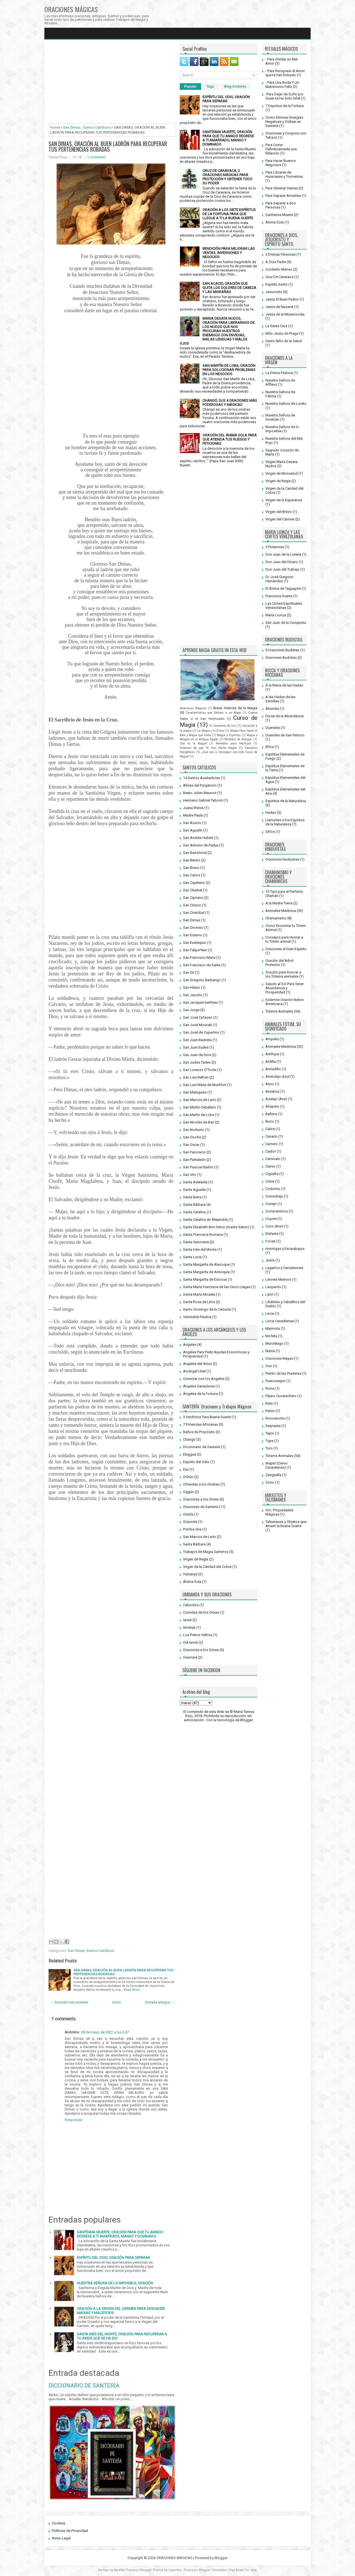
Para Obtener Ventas (281, 188)
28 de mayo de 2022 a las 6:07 (105, 2032)
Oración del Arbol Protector (279, 962)
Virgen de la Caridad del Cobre (207, 1567)
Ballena (271, 1114)
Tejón (269, 1433)
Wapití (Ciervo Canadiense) (276, 1465)
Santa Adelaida (195, 1182)
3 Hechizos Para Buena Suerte (207, 1417)
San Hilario (191, 987)
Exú (186, 1469)
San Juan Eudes (196, 1047)
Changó (189, 1439)
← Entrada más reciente (69, 2002)
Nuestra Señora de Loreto (285, 403)
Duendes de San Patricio (285, 735)
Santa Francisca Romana (203, 1234)
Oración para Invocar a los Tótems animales (283, 974)
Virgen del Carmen (280, 519)
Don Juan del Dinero (281, 562)
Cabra (270, 1129)
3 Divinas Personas (280, 254)
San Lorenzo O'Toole (199, 1070)
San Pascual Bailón (198, 1167)
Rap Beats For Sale (243, 2570)
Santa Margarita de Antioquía (206, 1272)
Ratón (270, 1411)
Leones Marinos (278, 1279)
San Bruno (191, 868)
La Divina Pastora (279, 373)
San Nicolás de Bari (198, 1122)
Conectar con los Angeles (203, 1379)
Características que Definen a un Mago (213, 712)
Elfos (269, 747)
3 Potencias (274, 547)
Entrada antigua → (159, 2002)
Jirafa (270, 1260)
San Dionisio (193, 927)
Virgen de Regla (195, 1559)
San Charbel (192, 890)
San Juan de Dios (197, 1055)
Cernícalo (272, 1159)
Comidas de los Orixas (201, 1612)
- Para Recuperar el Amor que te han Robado (285, 73)
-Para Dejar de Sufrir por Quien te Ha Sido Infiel (284, 96)
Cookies (58, 2523)
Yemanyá (190, 1574)
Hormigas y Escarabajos (285, 1249)
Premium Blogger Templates (205, 2570)
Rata (269, 1403)
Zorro (269, 1482)
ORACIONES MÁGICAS (71, 9)
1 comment (96, 157)
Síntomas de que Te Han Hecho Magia (208, 748)
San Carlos (191, 875)
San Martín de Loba (198, 1115)
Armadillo (273, 1069)
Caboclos (191, 1605)
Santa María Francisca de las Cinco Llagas (216, 1287)
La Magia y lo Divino (210, 731)
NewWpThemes (126, 2570)
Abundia (272, 708)
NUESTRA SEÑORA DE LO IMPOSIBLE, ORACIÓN (115, 2283)
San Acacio (192, 823)
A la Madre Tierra (278, 903)
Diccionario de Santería (201, 1447)
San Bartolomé (195, 853)
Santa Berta (192, 1197)
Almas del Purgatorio (200, 785)
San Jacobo (192, 995)
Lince (269, 1313)
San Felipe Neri (195, 950)
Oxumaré (190, 1657)
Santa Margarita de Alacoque (206, 1264)
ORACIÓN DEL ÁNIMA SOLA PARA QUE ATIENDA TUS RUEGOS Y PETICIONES (229, 439)
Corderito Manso (278, 269)
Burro (269, 1121)
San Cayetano (194, 883)
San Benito (191, 860)
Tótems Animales (279, 1011)
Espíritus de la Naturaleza (285, 801)
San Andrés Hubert (198, 838)
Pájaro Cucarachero (280, 1396)
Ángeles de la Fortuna (200, 1394)
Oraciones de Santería (200, 1507)
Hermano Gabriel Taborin (203, 800)
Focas (270, 1241)
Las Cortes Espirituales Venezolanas (283, 605)
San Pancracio (194, 1152)
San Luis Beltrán (196, 1077)
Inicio (116, 2002)
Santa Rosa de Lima (199, 1302)
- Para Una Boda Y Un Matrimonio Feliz (282, 84)
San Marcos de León (199, 1100)
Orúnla (188, 1514)
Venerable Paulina (197, 1317)
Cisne (269, 1181)
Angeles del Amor (197, 1364)
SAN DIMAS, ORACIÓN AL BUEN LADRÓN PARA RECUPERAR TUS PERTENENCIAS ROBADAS (108, 146)
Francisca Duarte (278, 596)
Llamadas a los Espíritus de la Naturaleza (285, 822)
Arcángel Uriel (194, 1371)
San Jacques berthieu (200, 1002)
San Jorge (191, 1010)
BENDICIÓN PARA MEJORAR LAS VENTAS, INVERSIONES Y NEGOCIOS (228, 252)
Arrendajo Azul (277, 1076)
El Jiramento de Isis (222, 726)
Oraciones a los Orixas (201, 1499)
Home (55, 127)
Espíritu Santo (276, 284)
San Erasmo (192, 935)
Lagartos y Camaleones (284, 1268)
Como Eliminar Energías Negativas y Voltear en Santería (284, 121)
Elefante (271, 1234)
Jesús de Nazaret (279, 307)
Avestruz (272, 1091)
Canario (271, 1136)
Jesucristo (273, 292)
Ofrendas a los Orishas (201, 1484)
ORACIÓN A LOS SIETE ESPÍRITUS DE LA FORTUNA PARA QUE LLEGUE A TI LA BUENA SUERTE (229, 214)
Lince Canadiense (279, 1321)
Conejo (271, 1204)
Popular (190, 86)
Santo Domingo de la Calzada (207, 1309)
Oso (268, 1366)
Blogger (246, 1720)
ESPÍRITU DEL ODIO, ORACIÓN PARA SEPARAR (113, 2257)
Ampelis (272, 1039)
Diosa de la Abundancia (284, 716)
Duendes (272, 728)
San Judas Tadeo (197, 1062)
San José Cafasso (197, 1017)
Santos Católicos (96, 127)
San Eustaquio (194, 942)
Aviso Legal (61, 2538)
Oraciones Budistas (281, 657)
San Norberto (193, 1130)
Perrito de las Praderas (283, 1373)
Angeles (189, 1344)
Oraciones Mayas (279, 1358)
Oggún (188, 1492)
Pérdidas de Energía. (238, 739)
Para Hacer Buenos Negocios (280, 163)
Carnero (271, 1144)
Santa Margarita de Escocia (205, 1279)
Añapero (272, 1106)
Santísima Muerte (279, 215)
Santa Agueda (194, 1189)
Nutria (270, 1351)
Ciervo (270, 1166)
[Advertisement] (112, 82)
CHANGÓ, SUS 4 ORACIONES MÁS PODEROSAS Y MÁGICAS (229, 402)
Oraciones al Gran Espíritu (285, 949)
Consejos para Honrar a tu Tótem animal (284, 939)
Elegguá (189, 1454)
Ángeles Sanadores (199, 1386)
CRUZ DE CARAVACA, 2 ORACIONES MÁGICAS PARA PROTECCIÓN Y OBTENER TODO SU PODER (227, 177)
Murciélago (274, 1343)
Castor (270, 1151)
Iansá (187, 1620)
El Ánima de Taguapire (283, 588)
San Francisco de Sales (201, 965)
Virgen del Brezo (278, 512)
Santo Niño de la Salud (283, 341)
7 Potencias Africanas (200, 1424)
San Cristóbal (193, 913)
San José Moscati (197, 1025)
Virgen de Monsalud (281, 473)
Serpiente (273, 1426)
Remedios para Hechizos (233, 743)
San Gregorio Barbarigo (202, 980)
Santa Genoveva (196, 1242)
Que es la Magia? (193, 743)
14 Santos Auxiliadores (201, 778)
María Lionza (275, 615)
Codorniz (272, 1189)
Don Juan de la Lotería (283, 554)
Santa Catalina (194, 1212)
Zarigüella (273, 1475)
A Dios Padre (275, 262)
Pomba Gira (192, 1529)
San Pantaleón (194, 1160)
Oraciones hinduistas (282, 859)
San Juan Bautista (197, 1040)
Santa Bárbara (194, 1204)
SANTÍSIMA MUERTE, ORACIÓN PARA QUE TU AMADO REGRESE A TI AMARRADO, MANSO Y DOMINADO (120, 2234)
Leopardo (273, 1287)
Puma (269, 1388)
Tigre (269, 1441)
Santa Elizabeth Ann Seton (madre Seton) (216, 1227)
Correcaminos (276, 1211)
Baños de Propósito (199, 1432)
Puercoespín (275, 1381)
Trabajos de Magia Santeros (205, 1552)
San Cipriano (193, 898)
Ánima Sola (192, 1582)
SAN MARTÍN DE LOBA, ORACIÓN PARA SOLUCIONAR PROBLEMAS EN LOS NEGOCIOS (228, 369)
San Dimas (71, 127)
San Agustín (192, 830)
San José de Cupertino (201, 1032)
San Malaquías (195, 1092)
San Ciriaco (192, 905)
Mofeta (271, 1336)
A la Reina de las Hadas (284, 685)
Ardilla (270, 1061)
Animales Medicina (280, 911)
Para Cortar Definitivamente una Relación (281, 149)
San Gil (188, 972)
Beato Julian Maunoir (200, 793)
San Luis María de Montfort (204, 1085)
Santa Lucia (192, 1257)
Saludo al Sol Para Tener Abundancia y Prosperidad (284, 988)
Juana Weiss (193, 808)
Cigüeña (271, 1174)
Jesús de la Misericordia (285, 314)
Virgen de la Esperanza (283, 500)
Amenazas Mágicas (193, 708)
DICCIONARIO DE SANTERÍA (84, 2385)
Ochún (188, 1477)
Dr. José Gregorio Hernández (279, 579)
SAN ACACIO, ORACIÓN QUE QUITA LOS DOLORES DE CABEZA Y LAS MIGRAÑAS (229, 287)
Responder (73, 2120)
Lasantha (174, 2570)
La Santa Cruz (276, 326)
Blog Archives (235, 86)
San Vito (189, 1175)
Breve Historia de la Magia (235, 708)
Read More (132, 1990)
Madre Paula (193, 815)
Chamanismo (275, 918)
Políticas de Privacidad (70, 2531)
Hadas (270, 812)
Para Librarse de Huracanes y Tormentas (284, 174)
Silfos (270, 832)
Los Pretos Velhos (197, 1635)
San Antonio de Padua (201, 845)
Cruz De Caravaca (279, 277)
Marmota (272, 1328)
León (269, 1294)
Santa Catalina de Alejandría (205, 1219)
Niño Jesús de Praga (281, 333)
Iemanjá (189, 1627)
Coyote (271, 1219)
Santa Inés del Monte (200, 1249)
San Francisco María (199, 957)
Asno (269, 1084)
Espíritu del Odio (196, 1462)
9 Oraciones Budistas (282, 650)
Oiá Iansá (190, 1642)
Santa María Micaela (199, 1294)
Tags (210, 86)
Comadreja (274, 1196)
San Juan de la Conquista (285, 623)
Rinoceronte (275, 1418)
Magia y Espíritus (228, 735)
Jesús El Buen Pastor (282, 299)
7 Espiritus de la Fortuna (284, 106)
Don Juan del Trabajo (282, 569)
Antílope (272, 1054)
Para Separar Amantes (283, 196)
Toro (269, 1448)
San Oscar (191, 1145)
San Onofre (192, 1137)
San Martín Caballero (199, 1107)
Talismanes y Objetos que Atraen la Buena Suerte (285, 1524)
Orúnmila (190, 1522)
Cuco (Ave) (274, 1226)
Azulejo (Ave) (276, 1099)
